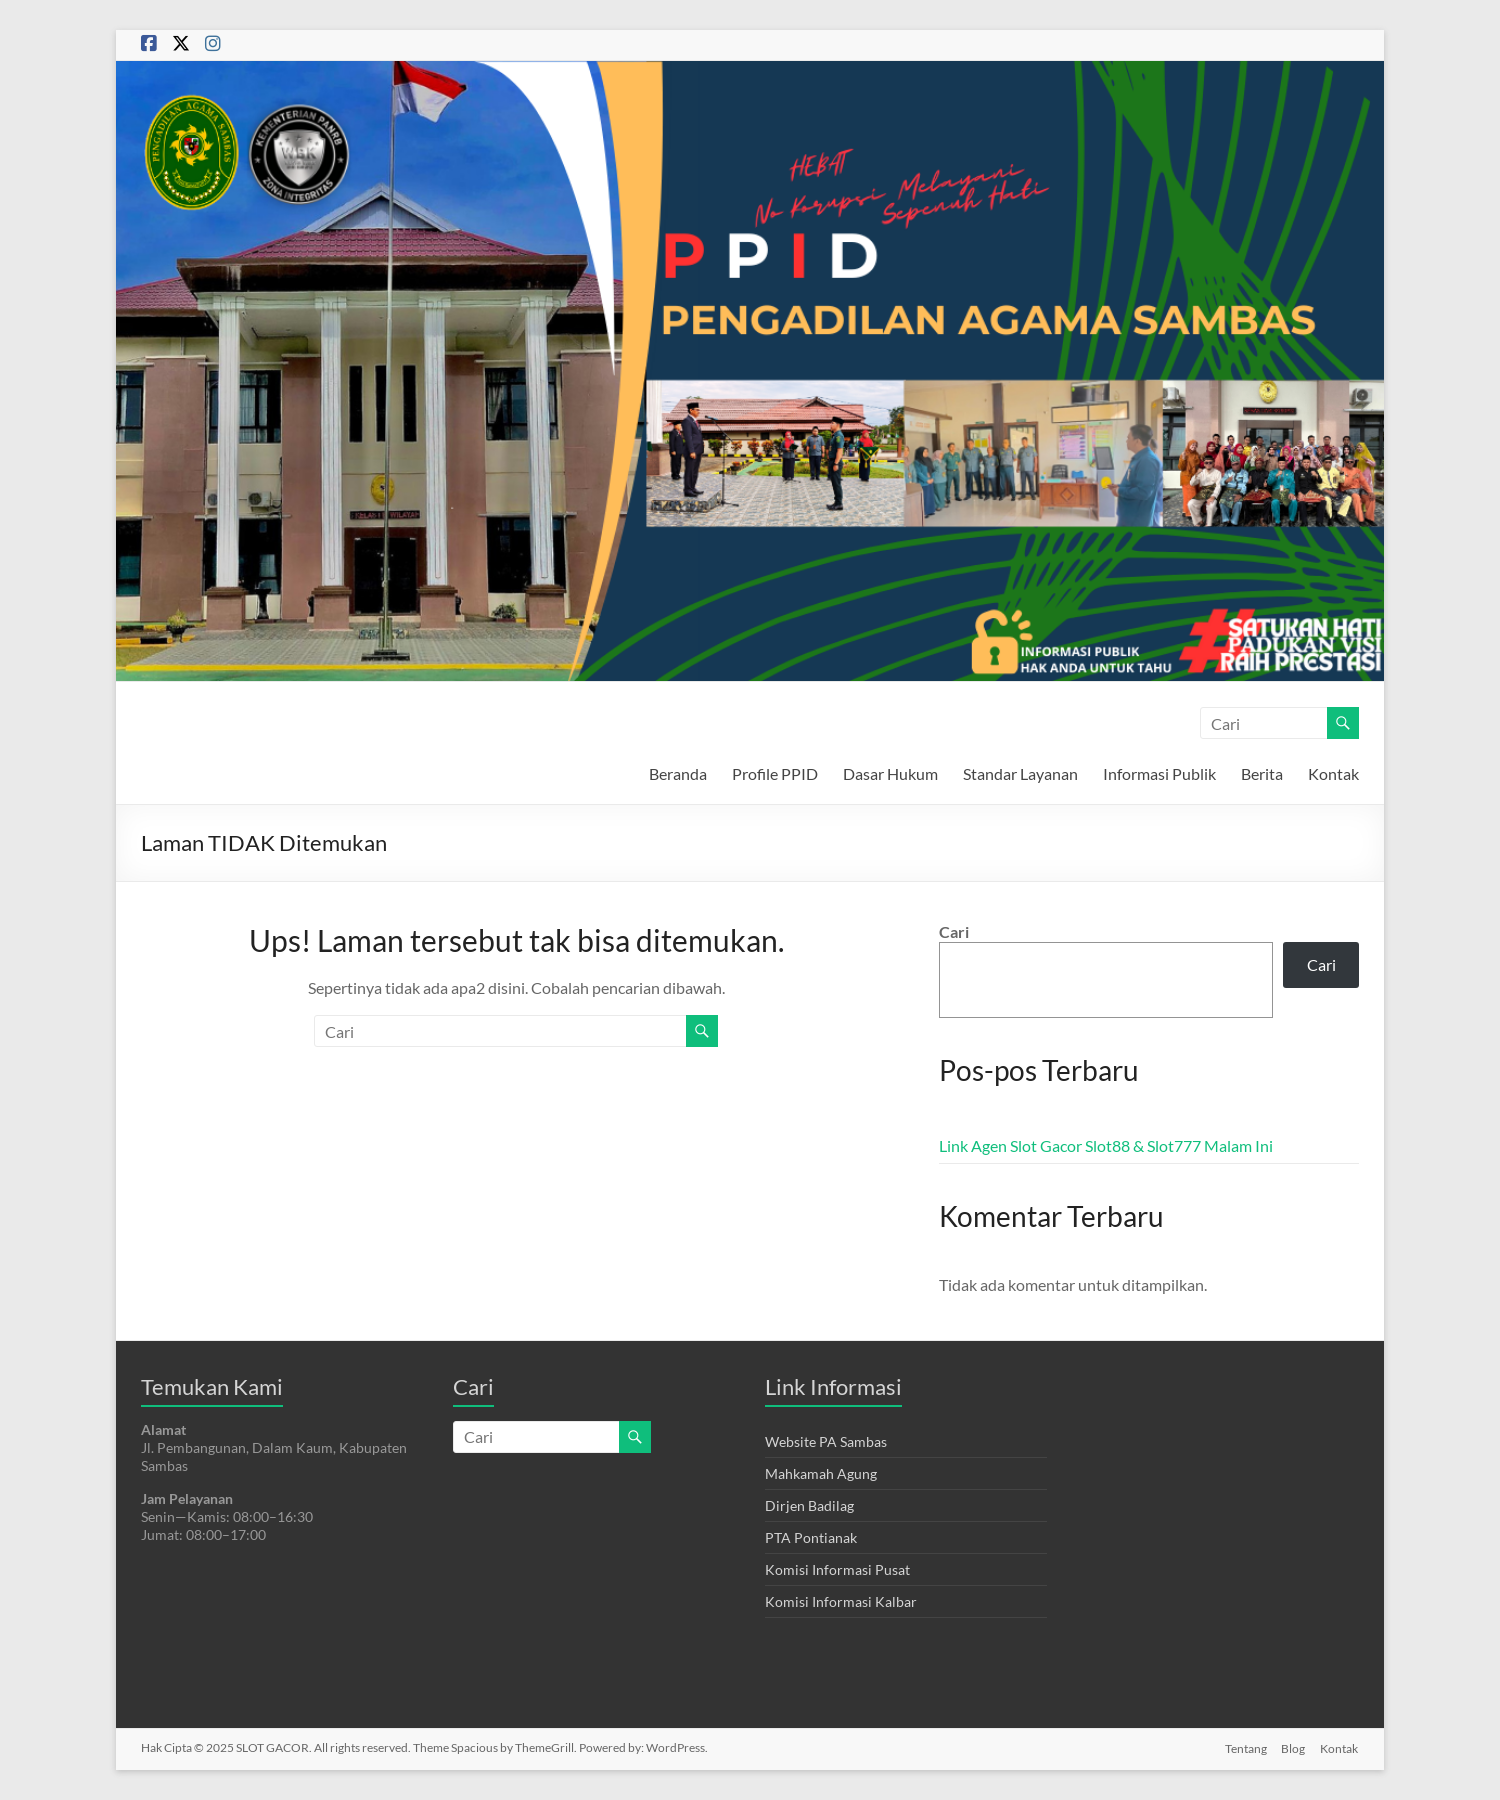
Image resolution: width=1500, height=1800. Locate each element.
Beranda (678, 773)
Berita (1262, 773)
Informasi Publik (1159, 773)
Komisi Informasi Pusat (837, 1569)
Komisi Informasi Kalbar (841, 1601)
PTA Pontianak (811, 1537)
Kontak (1333, 773)
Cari (954, 931)
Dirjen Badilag (809, 1505)
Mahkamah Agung (821, 1473)
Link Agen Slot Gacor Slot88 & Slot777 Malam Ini (1106, 1145)
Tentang (1244, 1747)
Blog (1293, 1747)
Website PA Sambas (826, 1441)
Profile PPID (775, 773)
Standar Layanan (1020, 773)
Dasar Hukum (890, 773)
